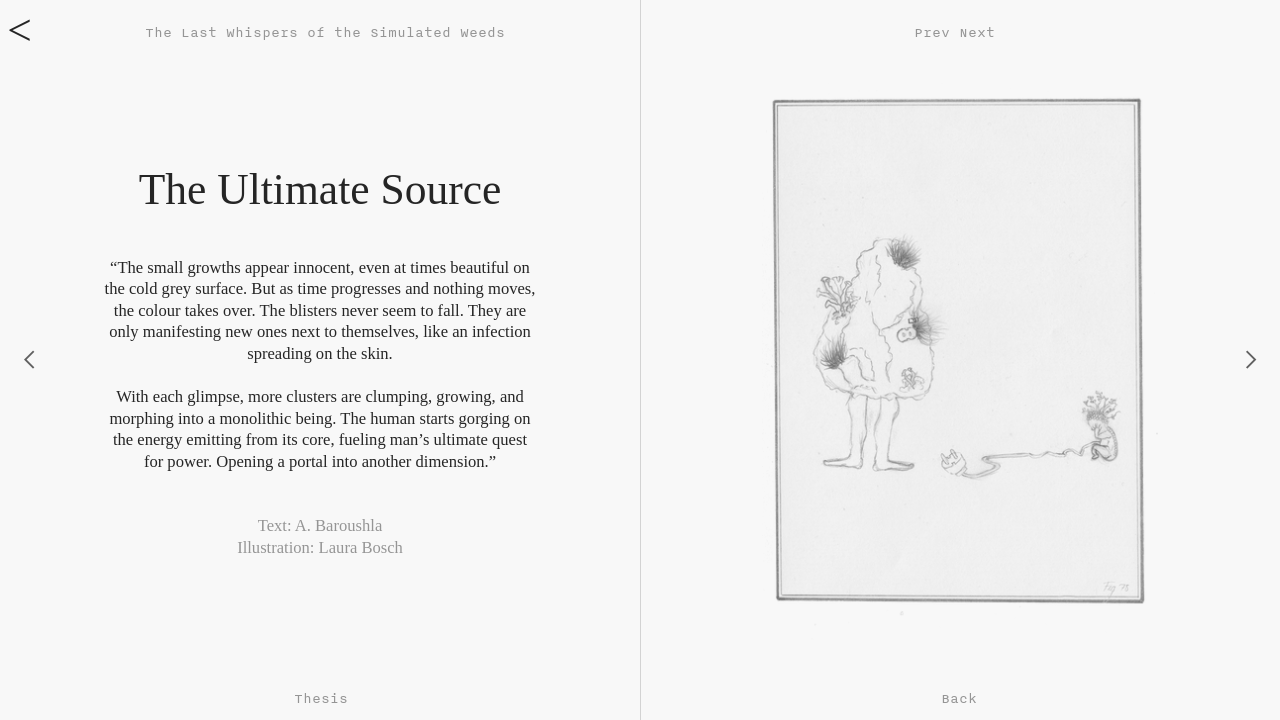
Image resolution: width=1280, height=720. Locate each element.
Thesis (321, 698)
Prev (932, 32)
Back (959, 698)
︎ (29, 359)
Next (977, 32)
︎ (1251, 359)
